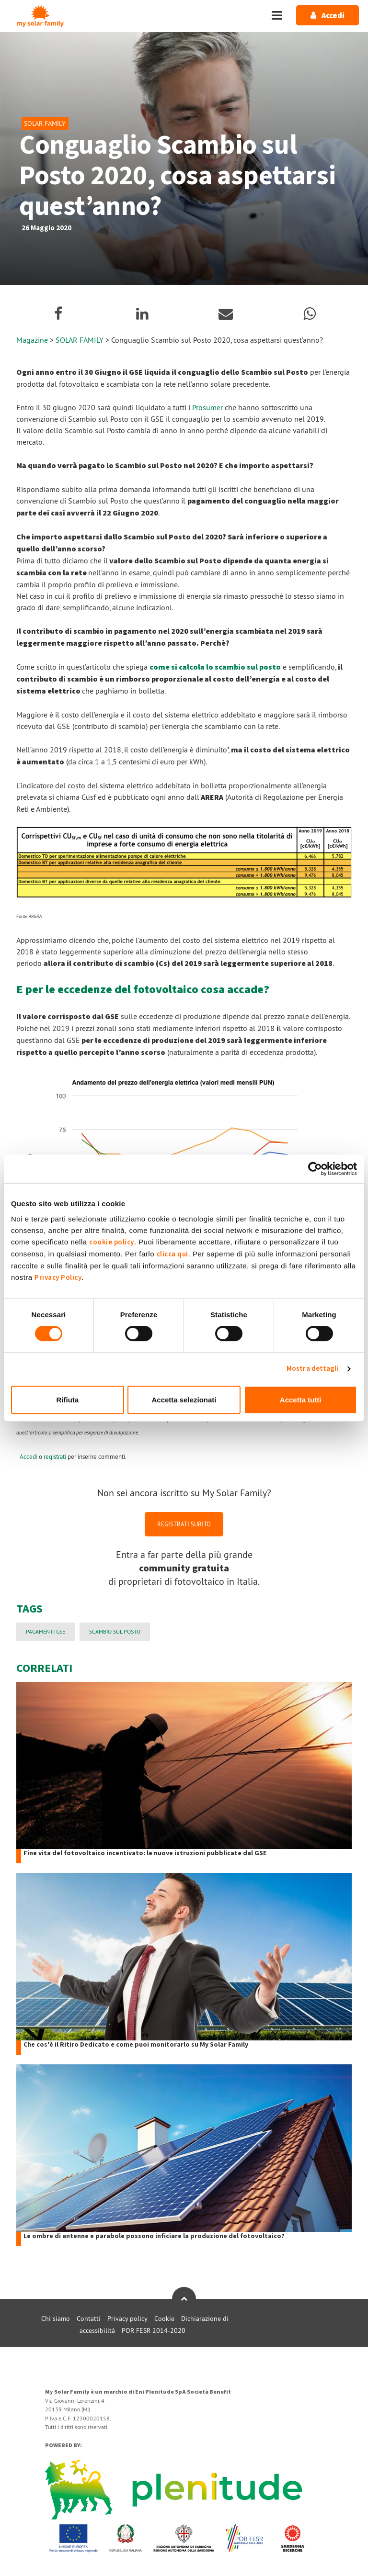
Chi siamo (55, 2318)
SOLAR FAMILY (80, 340)
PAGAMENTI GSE (45, 1631)
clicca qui (172, 1254)
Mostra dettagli (313, 1369)
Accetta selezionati (183, 1400)
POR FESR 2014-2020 (153, 2330)
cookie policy (111, 1242)
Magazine (32, 340)
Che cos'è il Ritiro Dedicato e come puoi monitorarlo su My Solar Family (135, 2045)
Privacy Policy (57, 1278)
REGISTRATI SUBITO (184, 1524)
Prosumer (207, 407)
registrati (55, 1456)
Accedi (28, 1456)
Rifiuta (67, 1400)
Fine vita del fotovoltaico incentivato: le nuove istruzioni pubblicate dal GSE (144, 1853)
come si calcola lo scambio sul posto (215, 667)
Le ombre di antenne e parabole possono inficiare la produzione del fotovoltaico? (154, 2236)
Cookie (164, 2318)
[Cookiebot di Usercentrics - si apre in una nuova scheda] (315, 1169)
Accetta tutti (301, 1400)
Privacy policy (127, 2318)
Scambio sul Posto (114, 1631)
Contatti (89, 2318)
